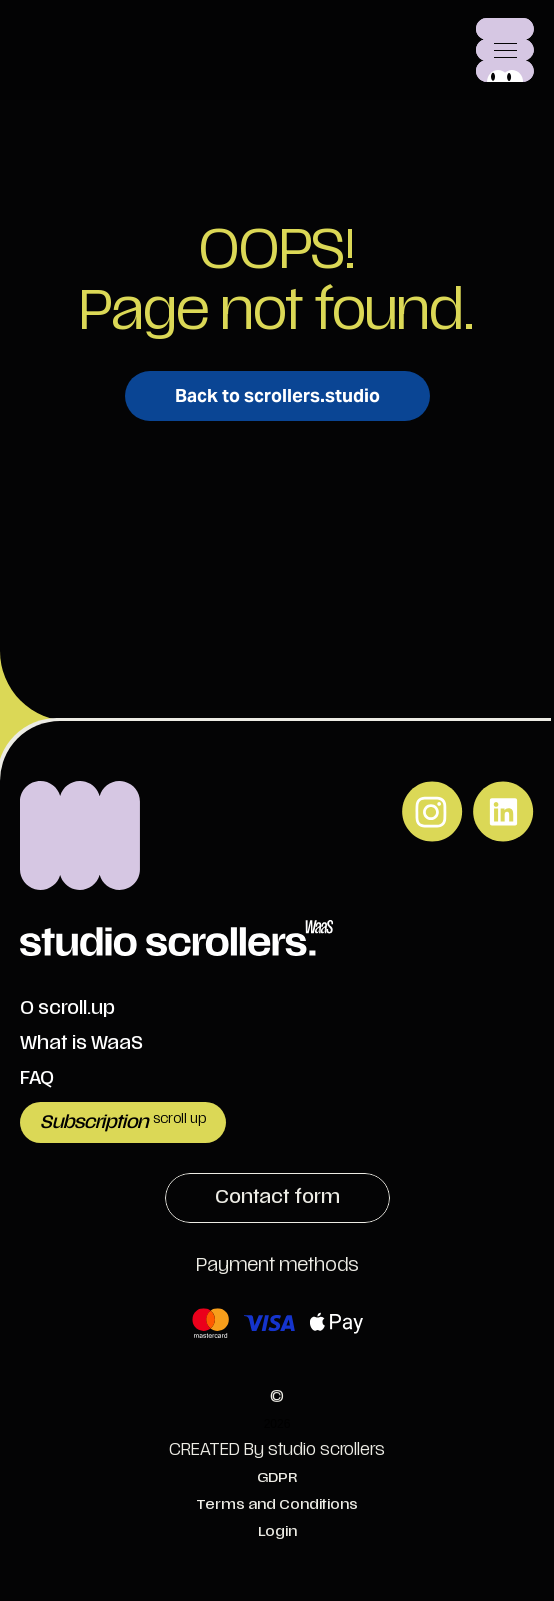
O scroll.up (67, 1008)
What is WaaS (81, 1043)
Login (277, 1531)
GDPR (277, 1477)
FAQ (37, 1078)
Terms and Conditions (277, 1504)
